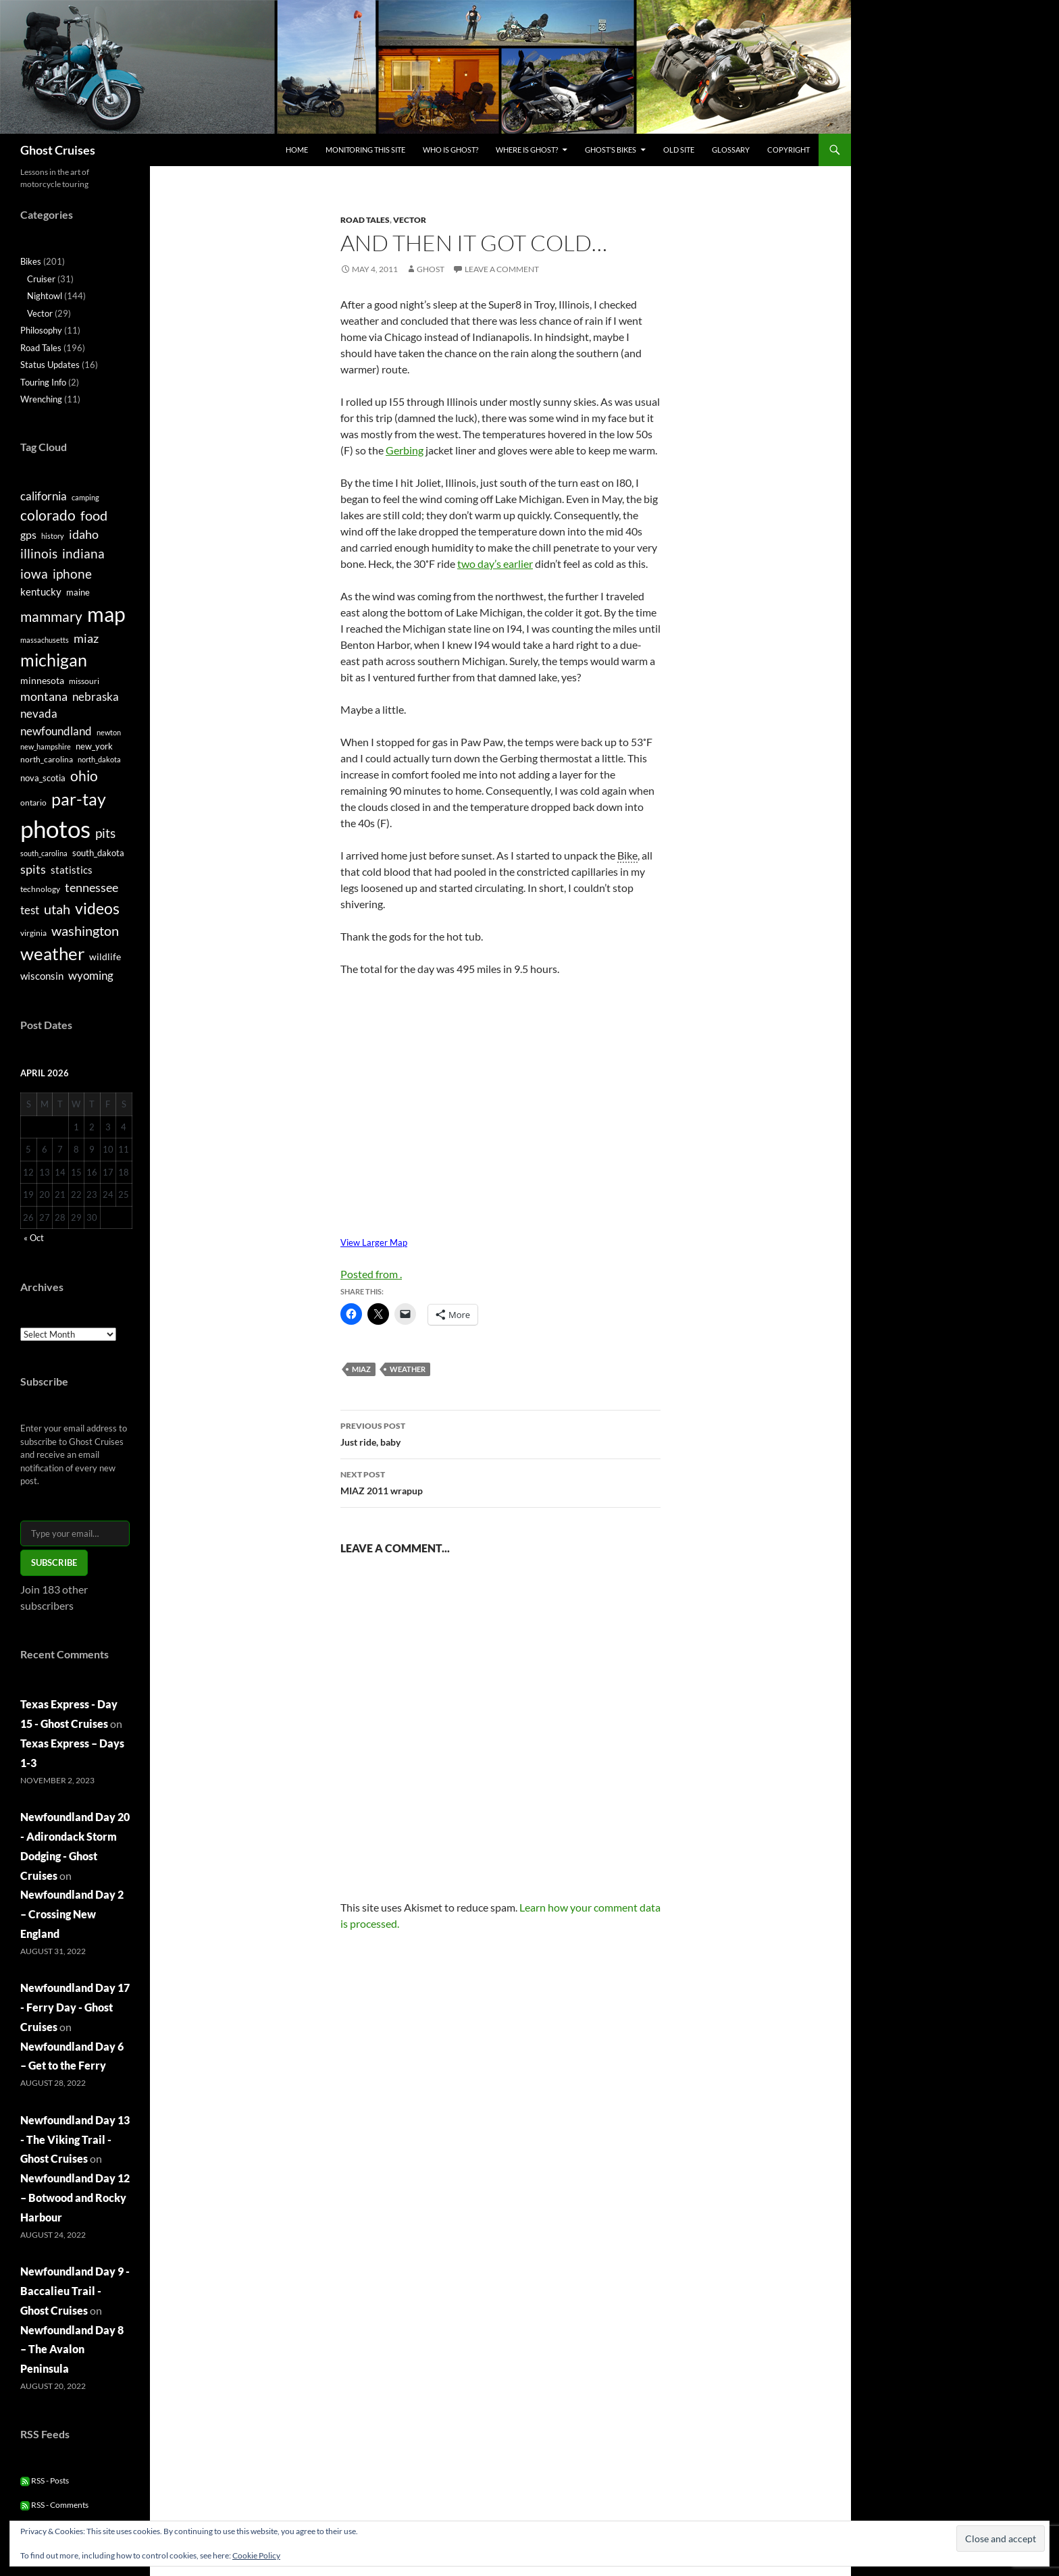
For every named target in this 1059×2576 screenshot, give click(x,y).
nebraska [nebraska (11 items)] (95, 696)
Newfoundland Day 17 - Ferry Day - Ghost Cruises (75, 2007)
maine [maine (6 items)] (78, 592)
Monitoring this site (365, 149)
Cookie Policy (256, 2555)
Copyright (788, 149)
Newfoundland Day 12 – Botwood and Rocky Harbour (75, 2198)
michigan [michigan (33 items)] (53, 660)
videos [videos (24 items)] (97, 908)
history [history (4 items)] (52, 535)
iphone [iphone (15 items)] (72, 573)
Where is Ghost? (527, 149)
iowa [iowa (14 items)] (34, 573)
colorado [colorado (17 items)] (48, 515)
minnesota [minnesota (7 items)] (42, 680)
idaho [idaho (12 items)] (84, 534)
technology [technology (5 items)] (40, 889)
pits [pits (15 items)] (105, 833)
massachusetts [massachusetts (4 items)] (44, 639)
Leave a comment (502, 269)
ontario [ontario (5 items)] (33, 802)
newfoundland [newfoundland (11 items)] (56, 731)
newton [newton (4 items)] (109, 732)
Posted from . (371, 1273)
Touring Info (43, 382)
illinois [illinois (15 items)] (38, 553)
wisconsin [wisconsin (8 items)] (41, 976)
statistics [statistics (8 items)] (72, 870)
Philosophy (41, 330)
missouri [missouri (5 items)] (84, 681)
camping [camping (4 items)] (85, 497)
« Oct (34, 1237)
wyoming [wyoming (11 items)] (90, 975)
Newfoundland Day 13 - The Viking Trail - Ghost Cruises (75, 2139)
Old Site (678, 149)
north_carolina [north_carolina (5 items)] (46, 759)
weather (407, 1369)
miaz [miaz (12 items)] (86, 638)
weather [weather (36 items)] (52, 953)
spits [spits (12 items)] (33, 869)
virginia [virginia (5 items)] (33, 933)
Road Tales (365, 220)
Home (297, 149)
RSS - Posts (44, 2480)
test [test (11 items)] (29, 910)
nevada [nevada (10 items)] (38, 713)
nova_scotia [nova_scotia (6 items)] (43, 777)
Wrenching (41, 399)
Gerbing (404, 450)
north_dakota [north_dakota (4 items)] (99, 759)
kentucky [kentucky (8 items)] (40, 591)
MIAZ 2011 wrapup (500, 1481)
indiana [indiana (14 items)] (83, 553)
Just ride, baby (500, 1433)
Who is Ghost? (450, 149)
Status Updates (50, 364)
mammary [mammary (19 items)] (51, 616)
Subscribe (54, 1562)
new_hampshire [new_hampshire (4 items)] (45, 746)
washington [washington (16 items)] (85, 930)
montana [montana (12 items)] (44, 696)
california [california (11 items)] (43, 496)
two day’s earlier (495, 563)
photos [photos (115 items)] (55, 829)
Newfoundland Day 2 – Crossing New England (72, 1914)
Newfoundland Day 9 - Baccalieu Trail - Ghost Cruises (75, 2291)
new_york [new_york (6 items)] (94, 746)
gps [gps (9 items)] (28, 534)
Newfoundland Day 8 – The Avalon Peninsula (72, 2349)
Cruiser (41, 278)
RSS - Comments (54, 2505)
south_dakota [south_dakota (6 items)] (98, 852)
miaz (361, 1369)
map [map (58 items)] (106, 614)
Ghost (430, 269)
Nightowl (44, 295)
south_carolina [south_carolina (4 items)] (44, 853)
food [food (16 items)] (93, 515)
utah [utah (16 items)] (57, 909)
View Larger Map (373, 1242)
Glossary (731, 149)
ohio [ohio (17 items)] (84, 776)
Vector (409, 220)
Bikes (30, 261)
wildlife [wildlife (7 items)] (105, 956)
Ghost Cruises (57, 149)
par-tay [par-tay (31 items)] (78, 799)
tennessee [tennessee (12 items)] (91, 887)
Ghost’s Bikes (610, 149)
